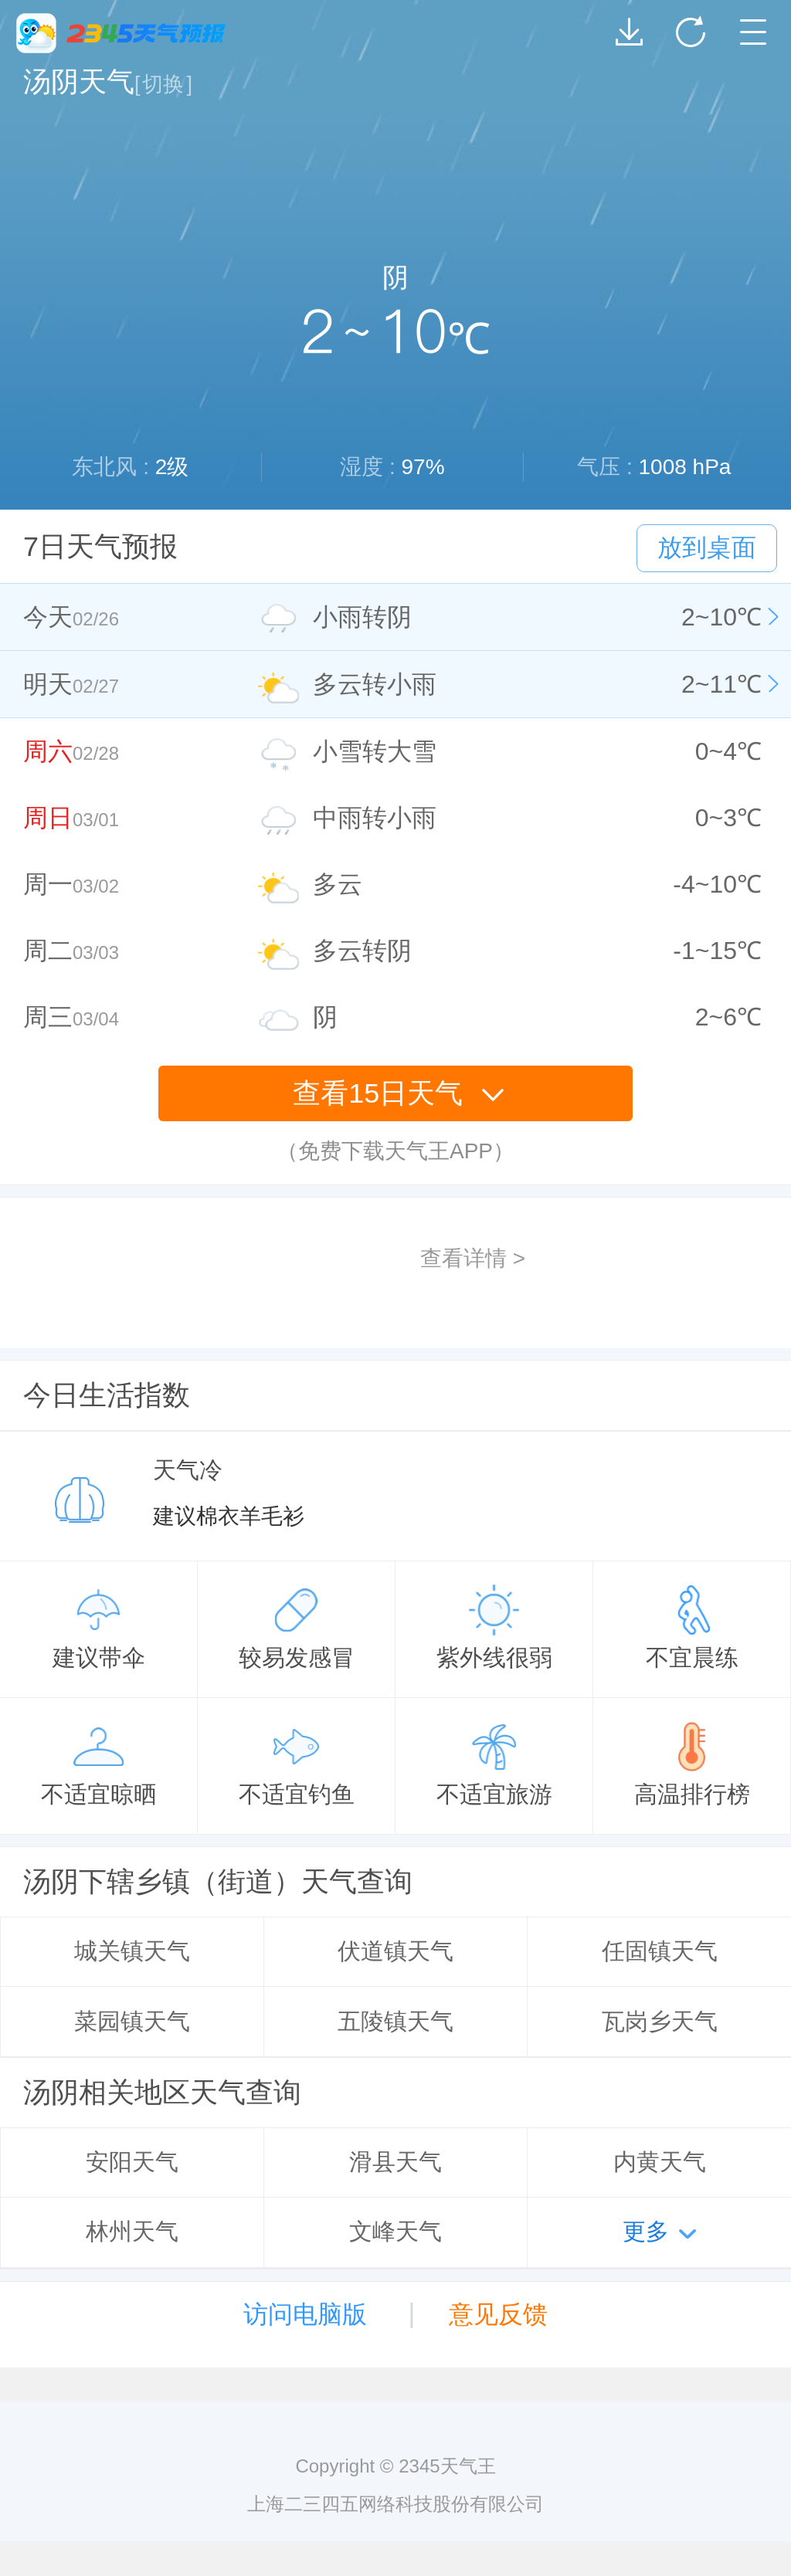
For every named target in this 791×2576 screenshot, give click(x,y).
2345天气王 (120, 33)
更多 (646, 2231)
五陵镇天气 (395, 2021)
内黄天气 (659, 2161)
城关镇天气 (132, 1951)
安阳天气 (132, 2161)
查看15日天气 (399, 1093)
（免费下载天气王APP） (395, 1151)
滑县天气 (395, 2161)
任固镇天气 (660, 1951)
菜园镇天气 (132, 2021)
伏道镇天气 (395, 1951)
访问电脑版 (305, 2314)
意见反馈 (498, 2314)
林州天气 (132, 2231)
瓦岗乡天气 (660, 2021)
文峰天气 (395, 2231)
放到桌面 (706, 547)
